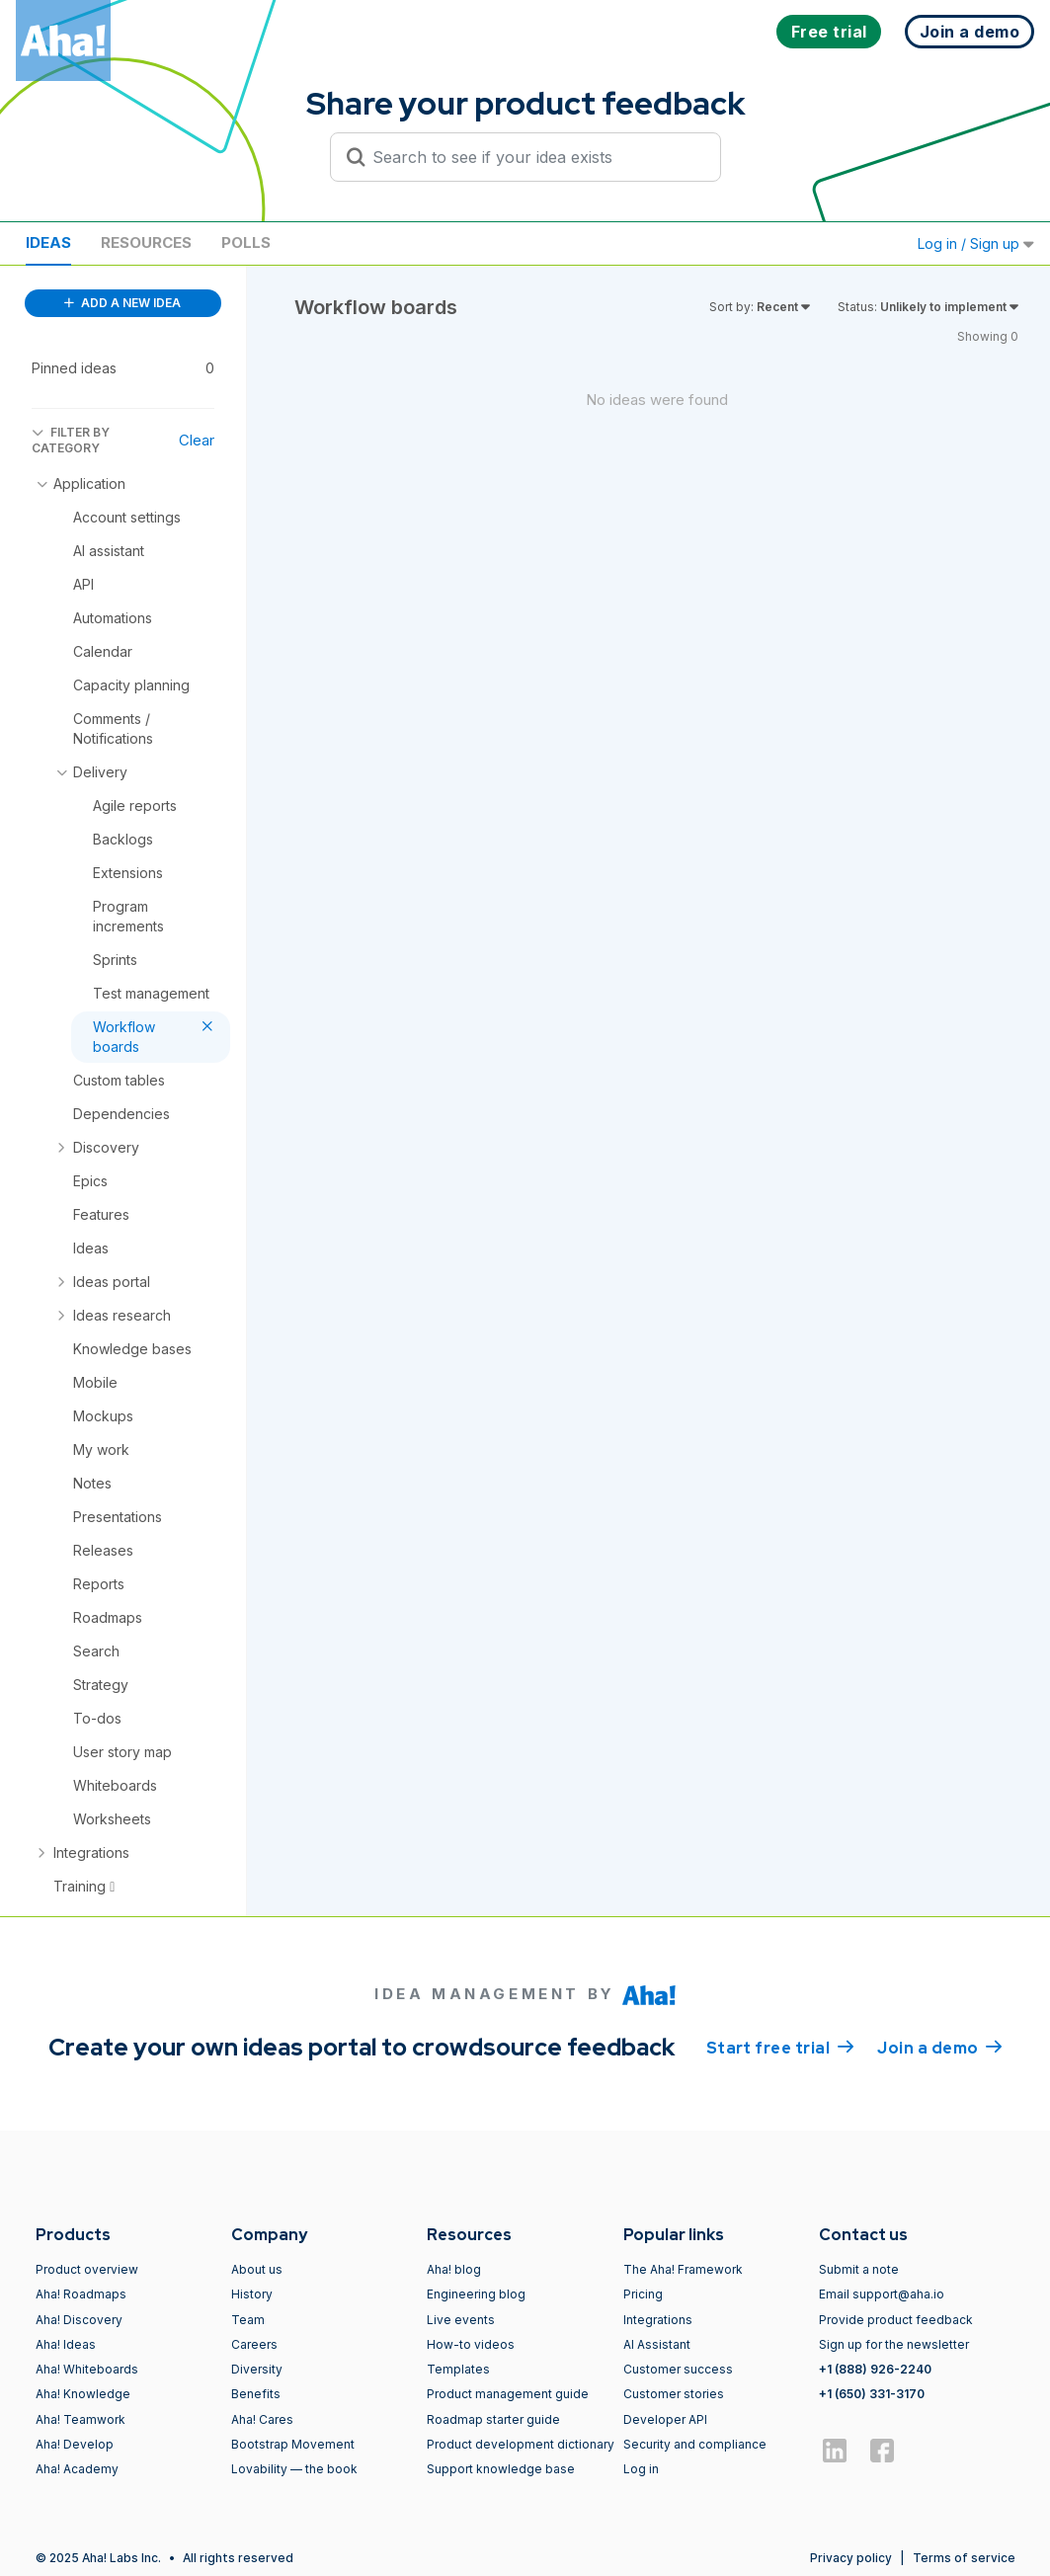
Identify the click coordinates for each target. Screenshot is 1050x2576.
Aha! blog (454, 2269)
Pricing (643, 2294)
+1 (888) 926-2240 (875, 2369)
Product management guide (508, 2393)
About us (257, 2269)
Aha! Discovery (79, 2319)
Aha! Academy (77, 2468)
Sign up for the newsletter (894, 2344)
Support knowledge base (501, 2468)
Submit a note (859, 2269)
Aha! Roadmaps (81, 2294)
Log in (641, 2468)
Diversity (257, 2369)
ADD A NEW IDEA (122, 302)
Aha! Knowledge (83, 2393)
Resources (146, 242)
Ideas (48, 242)
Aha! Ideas (66, 2344)
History (252, 2294)
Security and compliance (695, 2444)
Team (248, 2319)
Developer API (665, 2419)
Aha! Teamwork (80, 2419)
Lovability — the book (294, 2468)
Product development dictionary (520, 2444)
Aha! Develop (75, 2444)
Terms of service (964, 2557)
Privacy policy (851, 2557)
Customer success (678, 2369)
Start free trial (780, 2046)
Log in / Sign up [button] (976, 243)
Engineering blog (476, 2294)
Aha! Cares (262, 2419)
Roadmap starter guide (493, 2419)
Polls (246, 242)
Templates (458, 2369)
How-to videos (471, 2344)
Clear (196, 440)
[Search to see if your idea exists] (534, 157)
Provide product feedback (896, 2319)
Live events (461, 2319)
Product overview (87, 2269)
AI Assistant (656, 2344)
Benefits (256, 2393)
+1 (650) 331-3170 (872, 2393)
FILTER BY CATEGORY (71, 440)
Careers (254, 2344)
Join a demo (939, 2046)
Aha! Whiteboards (87, 2369)
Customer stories (673, 2393)
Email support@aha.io (881, 2294)
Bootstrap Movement (293, 2444)
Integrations (657, 2319)
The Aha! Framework (683, 2269)
